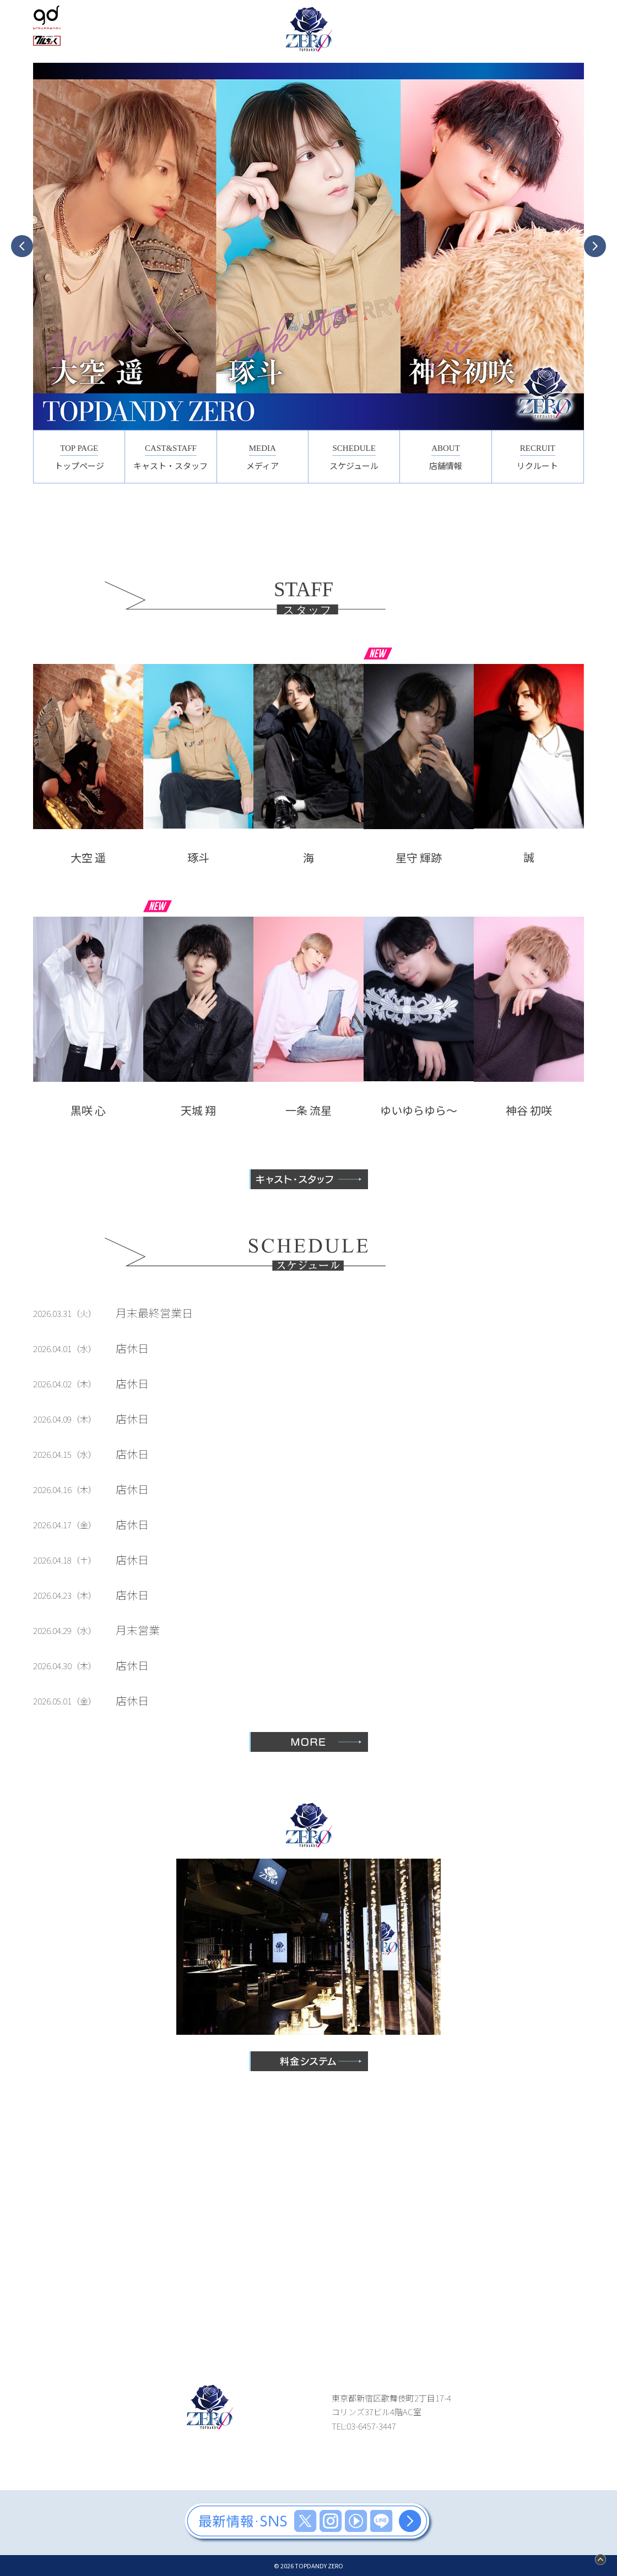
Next (595, 246)
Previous (22, 246)
